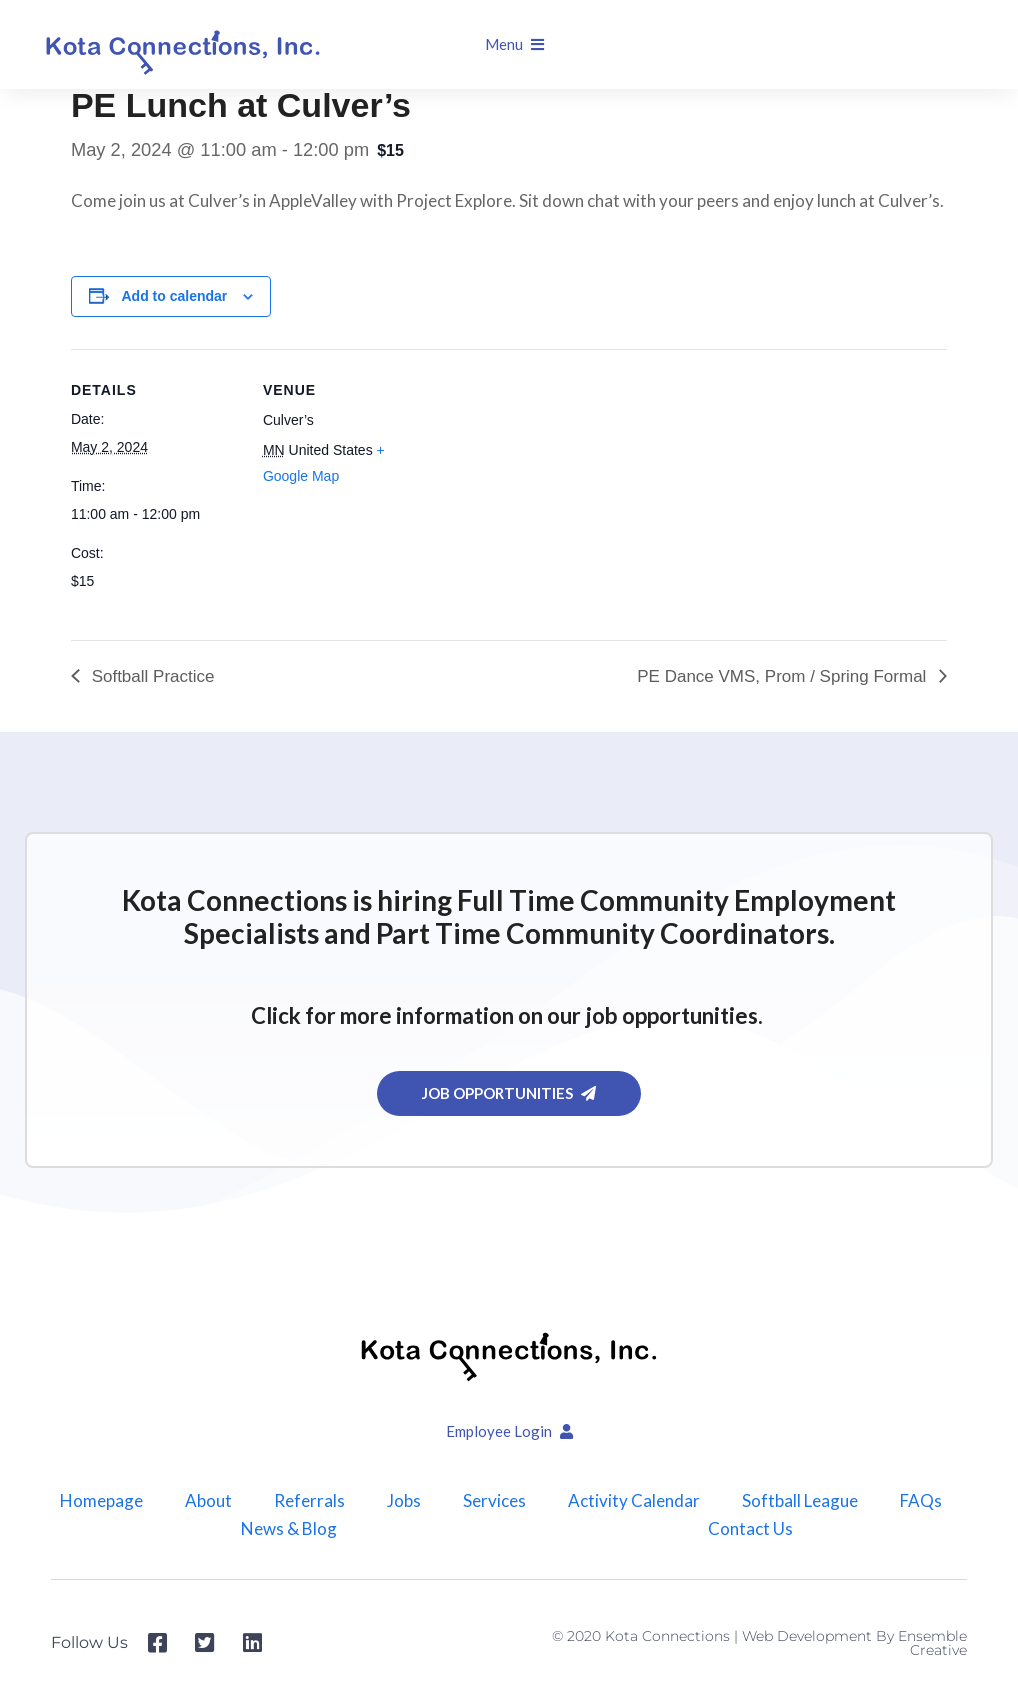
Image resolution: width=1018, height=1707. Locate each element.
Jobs (404, 1501)
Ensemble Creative (932, 1643)
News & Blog (289, 1529)
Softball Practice (151, 676)
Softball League (800, 1501)
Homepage (101, 1501)
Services (494, 1501)
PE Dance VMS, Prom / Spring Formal (784, 676)
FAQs (921, 1501)
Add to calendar (175, 296)
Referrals (309, 1501)
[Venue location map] (560, 487)
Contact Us (750, 1529)
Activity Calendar (634, 1501)
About (208, 1501)
